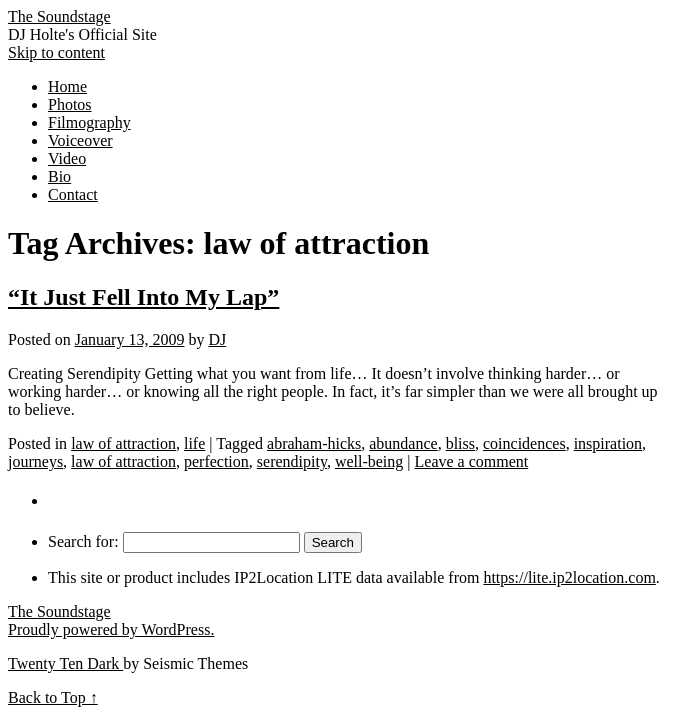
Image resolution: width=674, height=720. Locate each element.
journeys (35, 461)
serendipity (292, 461)
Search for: (83, 541)
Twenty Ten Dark (65, 663)
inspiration (608, 443)
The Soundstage (59, 16)
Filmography (89, 122)
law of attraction (123, 443)
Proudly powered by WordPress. (111, 629)
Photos (70, 104)
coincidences (524, 443)
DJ (217, 339)
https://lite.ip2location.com (569, 577)
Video (67, 158)
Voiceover (80, 140)
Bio (59, 176)
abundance (403, 443)
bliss (460, 443)
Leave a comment (472, 461)
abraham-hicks (314, 443)
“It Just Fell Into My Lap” (143, 297)
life (194, 443)
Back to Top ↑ (53, 697)
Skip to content (56, 52)
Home (67, 86)
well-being (369, 461)
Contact (73, 194)
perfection (216, 461)
